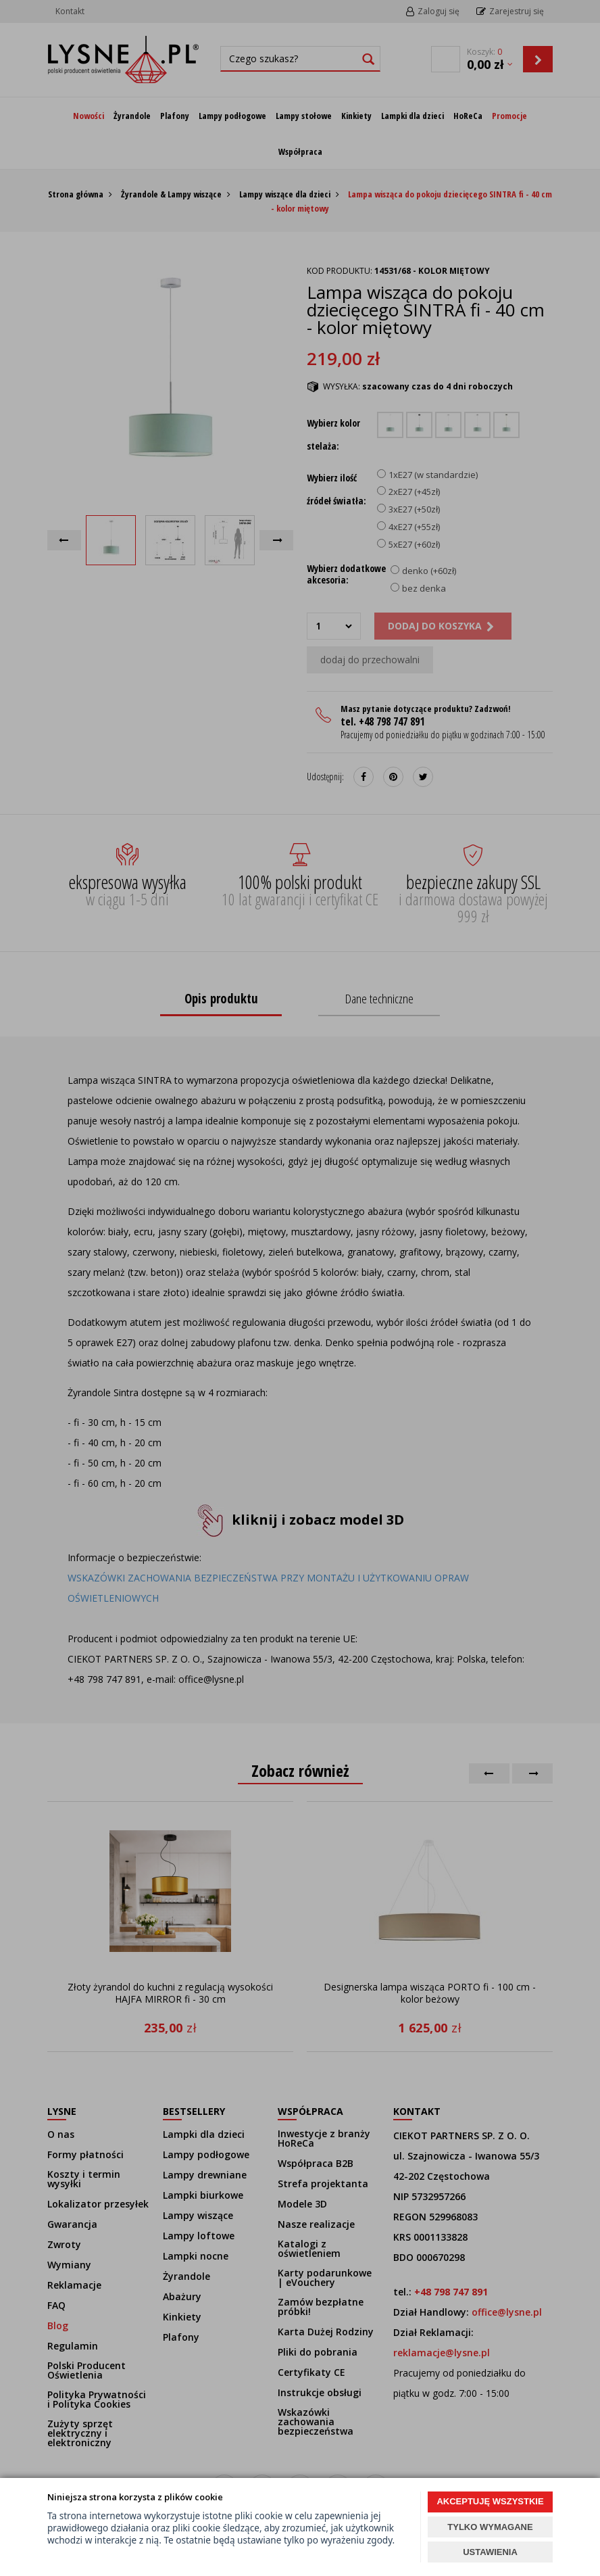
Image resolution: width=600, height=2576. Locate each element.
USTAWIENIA (490, 2552)
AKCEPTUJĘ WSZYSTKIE (489, 2501)
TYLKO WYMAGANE (489, 2527)
